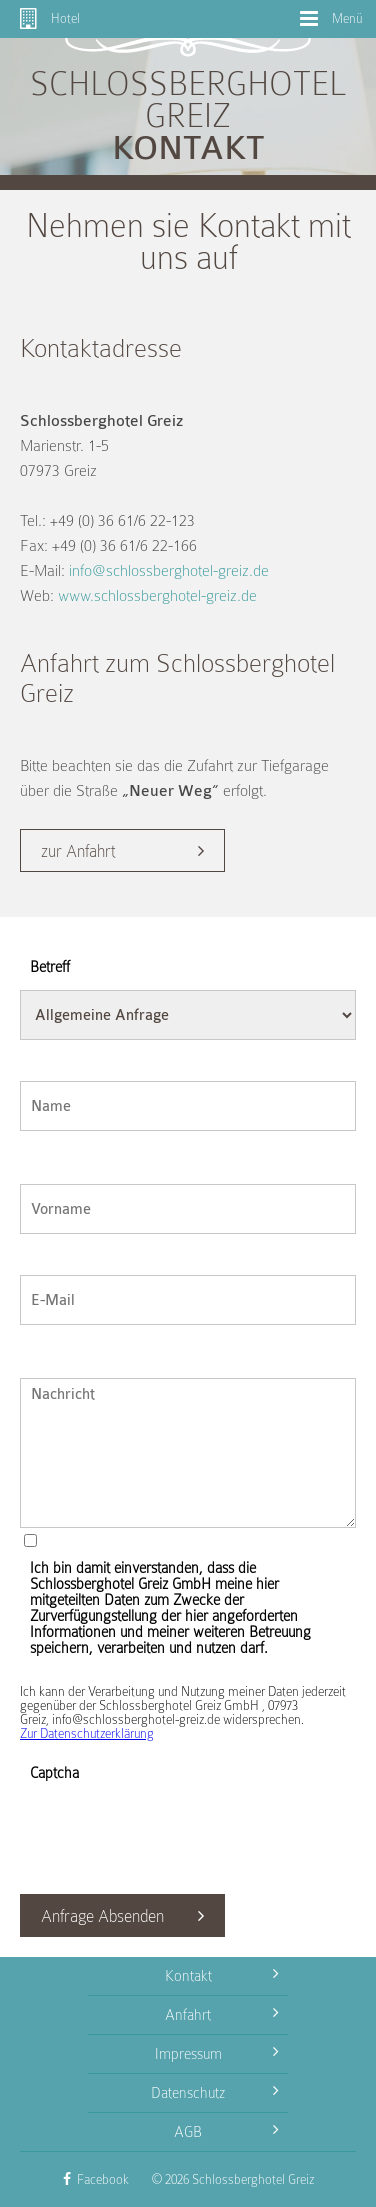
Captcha (54, 1773)
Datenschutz (214, 2090)
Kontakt (222, 1973)
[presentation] (172, 1835)
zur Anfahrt (78, 851)
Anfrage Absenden (102, 1916)
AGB (226, 2129)
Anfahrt (221, 2012)
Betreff (50, 967)
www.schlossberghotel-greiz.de (157, 596)
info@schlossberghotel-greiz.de (169, 571)
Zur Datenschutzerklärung (87, 1733)
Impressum (217, 2051)
